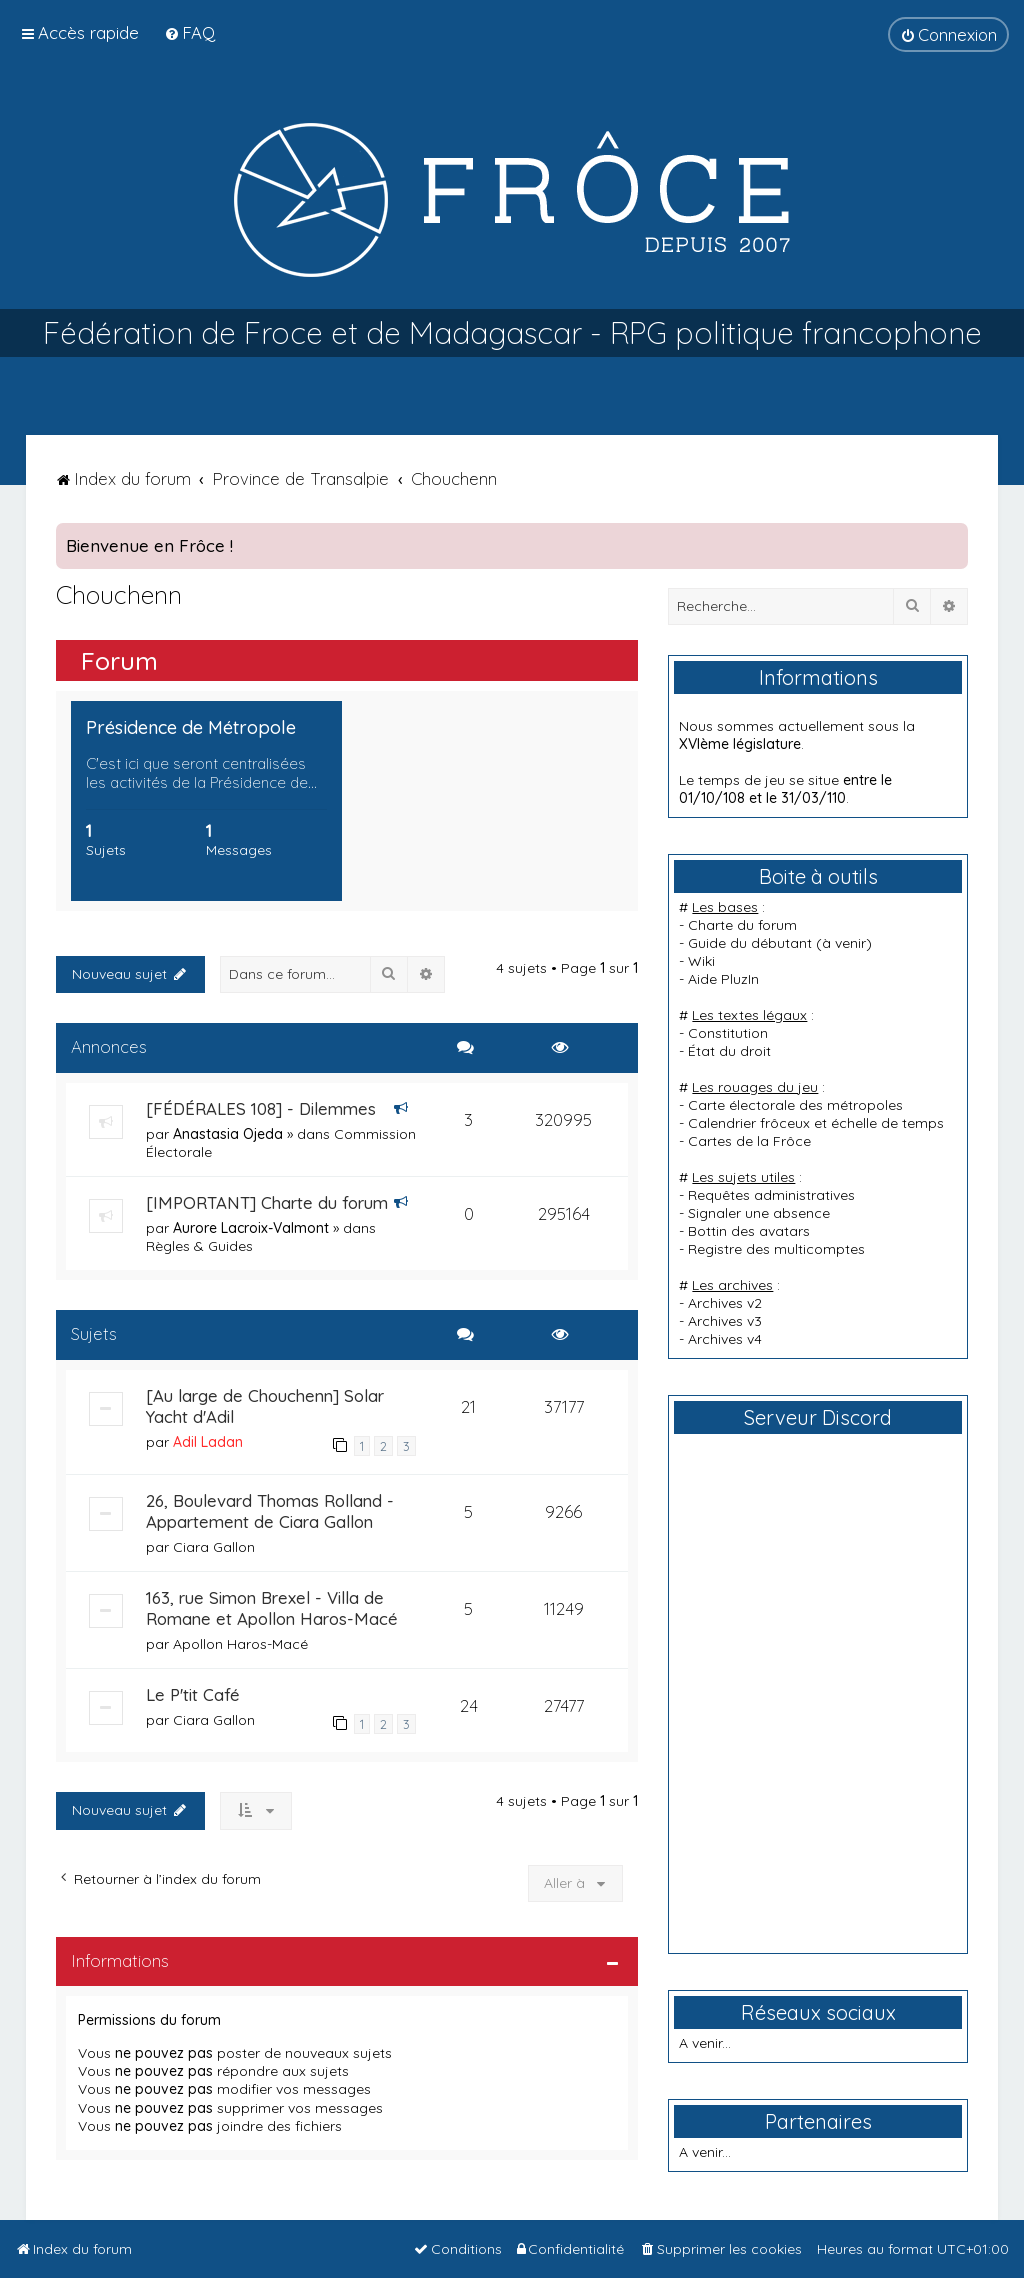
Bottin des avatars (749, 1231)
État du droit (729, 1051)
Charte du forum (742, 925)
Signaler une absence (759, 1213)
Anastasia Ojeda (228, 1134)
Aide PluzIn (723, 979)
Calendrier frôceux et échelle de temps (816, 1123)
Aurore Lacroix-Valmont (251, 1228)
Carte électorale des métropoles (795, 1105)
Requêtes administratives (771, 1195)
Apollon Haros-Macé (240, 1644)
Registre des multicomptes (776, 1249)
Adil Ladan (208, 1442)
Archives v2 (725, 1303)
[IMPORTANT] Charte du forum (267, 1202)
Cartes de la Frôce (749, 1141)
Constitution (728, 1033)
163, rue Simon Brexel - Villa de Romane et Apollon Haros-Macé (272, 1608)
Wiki (701, 961)
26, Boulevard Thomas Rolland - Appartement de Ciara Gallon (270, 1511)
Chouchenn (119, 594)
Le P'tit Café (193, 1694)
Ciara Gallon (214, 1547)
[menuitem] (189, 32)
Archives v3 (725, 1321)
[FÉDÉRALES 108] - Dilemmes (261, 1108)
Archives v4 (725, 1339)
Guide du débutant (750, 943)
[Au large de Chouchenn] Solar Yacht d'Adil (265, 1406)
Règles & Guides (199, 1246)
